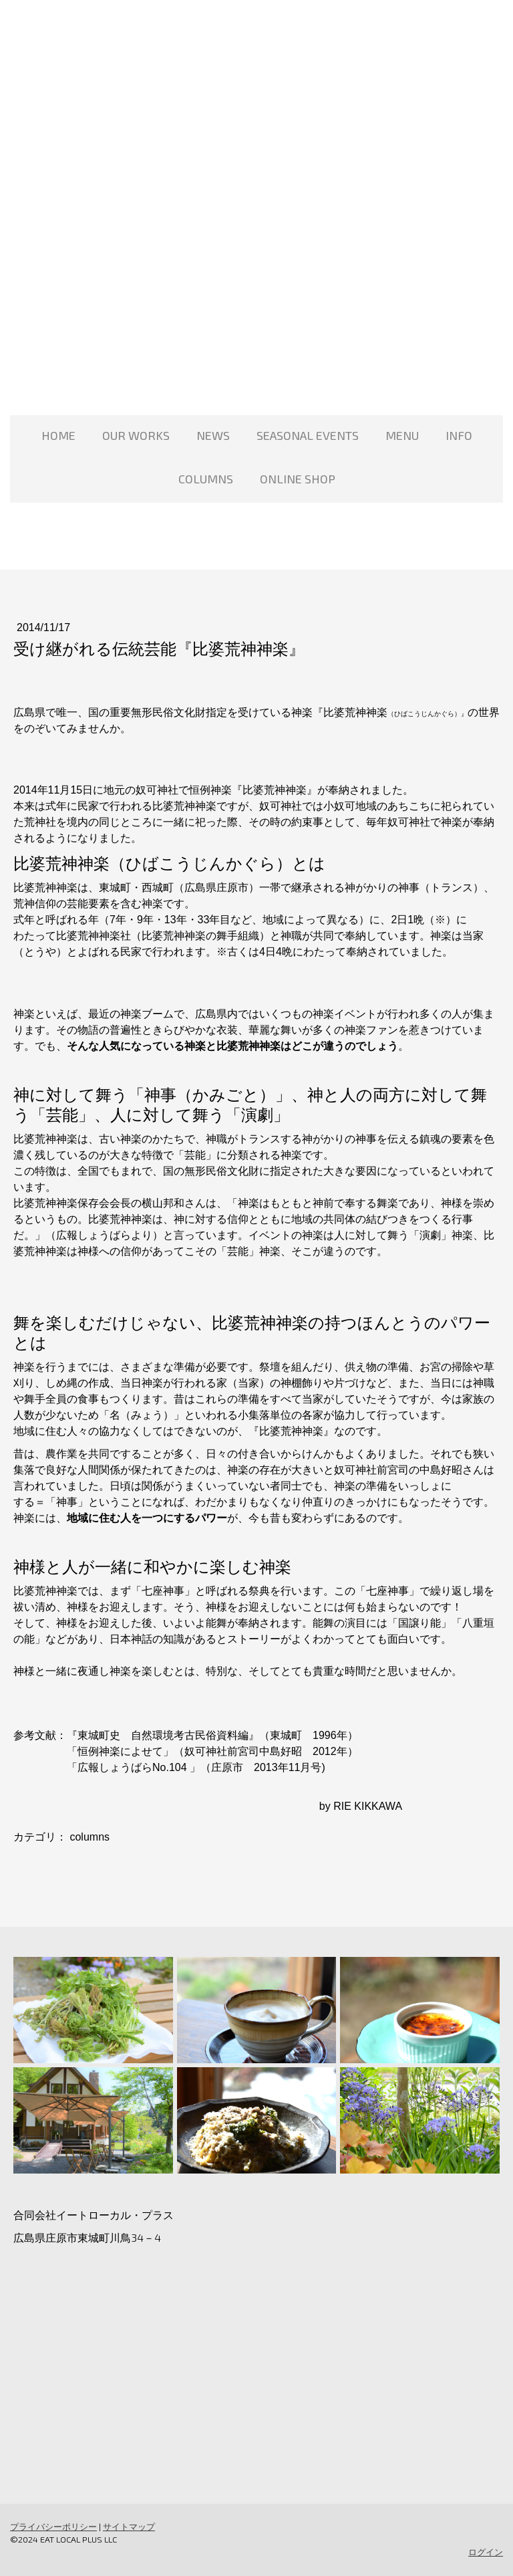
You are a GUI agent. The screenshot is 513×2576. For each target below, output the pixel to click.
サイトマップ (129, 2526)
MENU (402, 435)
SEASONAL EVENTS (307, 435)
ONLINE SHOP (297, 478)
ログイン (485, 2552)
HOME (58, 435)
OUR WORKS (136, 435)
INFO (459, 435)
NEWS (213, 435)
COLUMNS (205, 478)
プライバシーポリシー (53, 2526)
